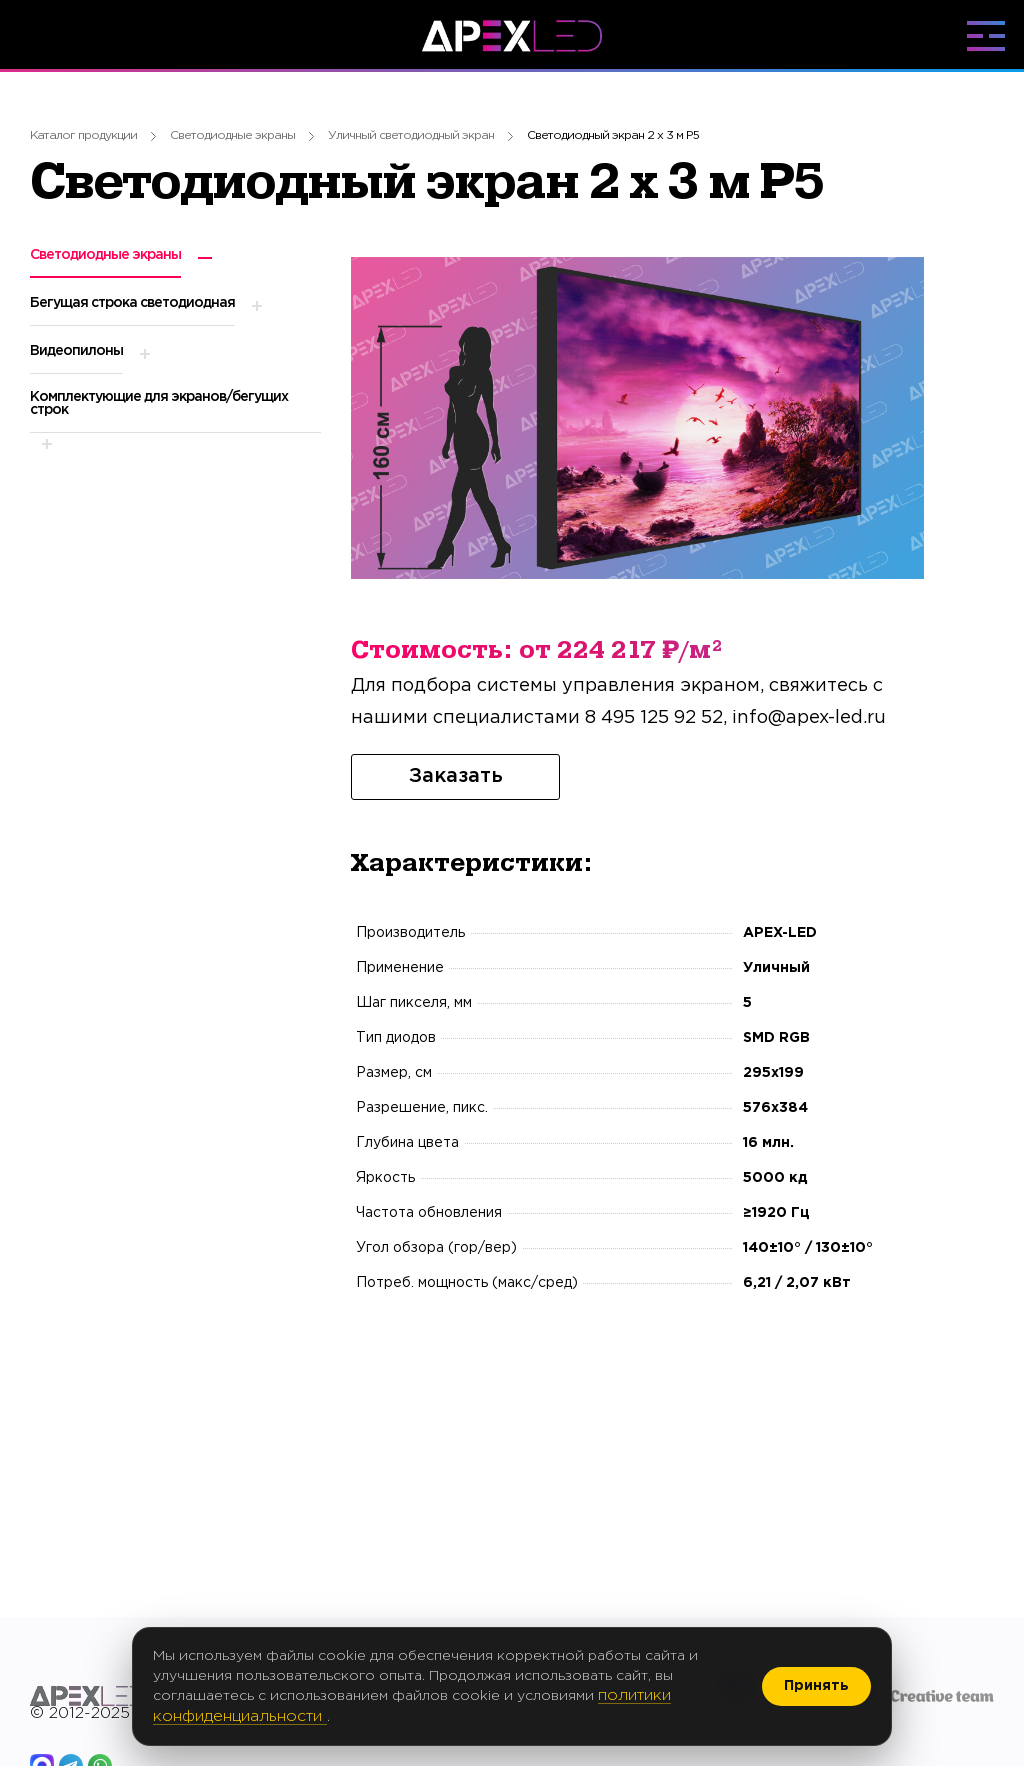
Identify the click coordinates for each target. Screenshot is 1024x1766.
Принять (816, 1686)
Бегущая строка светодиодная (132, 303)
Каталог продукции (83, 135)
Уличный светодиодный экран (411, 135)
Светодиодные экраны (232, 135)
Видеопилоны (76, 351)
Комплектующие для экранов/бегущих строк (159, 403)
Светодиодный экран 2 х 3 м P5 (613, 135)
